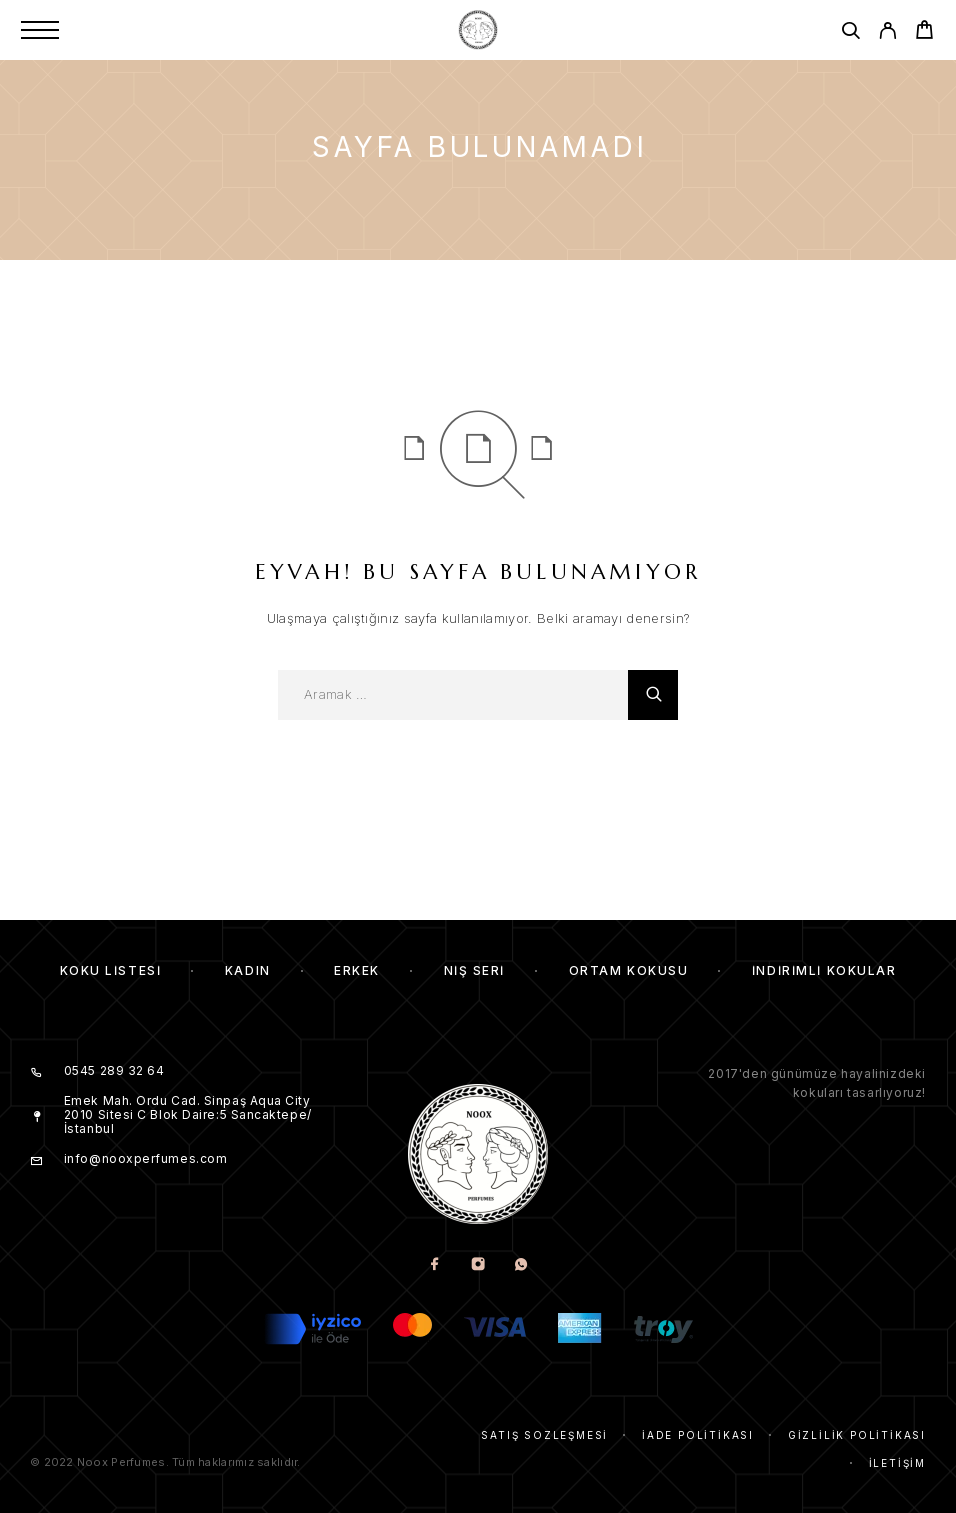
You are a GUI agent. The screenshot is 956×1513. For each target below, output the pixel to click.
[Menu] (40, 30)
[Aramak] (850, 33)
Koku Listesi (111, 970)
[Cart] (924, 32)
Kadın (248, 970)
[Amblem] (478, 30)
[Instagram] (478, 1265)
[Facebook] (435, 1265)
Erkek (357, 970)
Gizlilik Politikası (857, 1435)
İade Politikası (698, 1435)
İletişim (897, 1463)
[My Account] (887, 33)
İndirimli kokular (824, 970)
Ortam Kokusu (629, 970)
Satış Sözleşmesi (544, 1435)
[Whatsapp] (521, 1265)
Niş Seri (474, 970)
